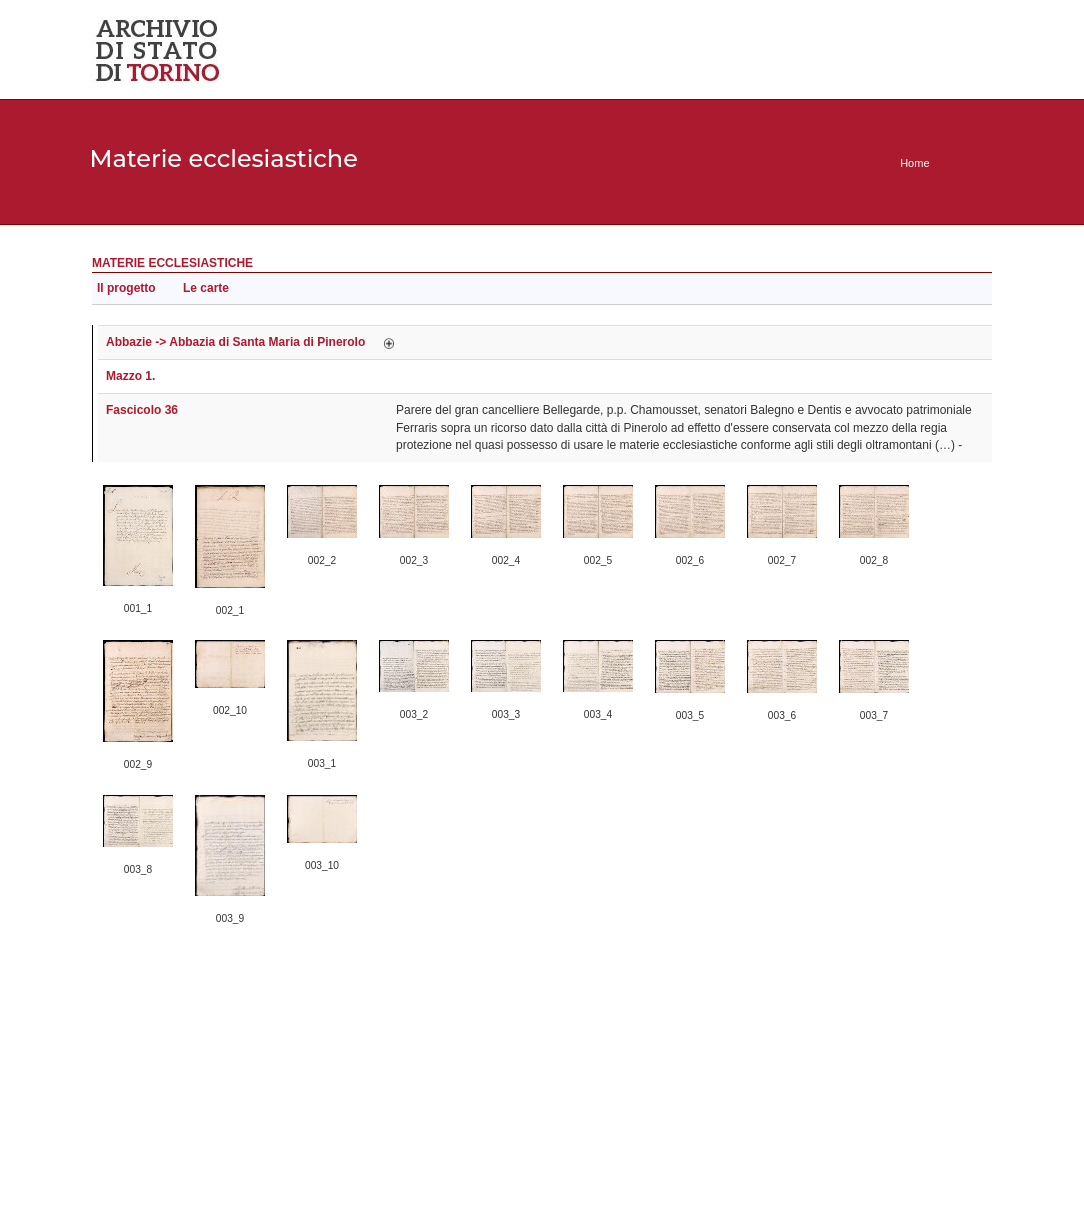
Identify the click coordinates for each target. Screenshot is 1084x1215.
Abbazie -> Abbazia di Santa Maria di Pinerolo (235, 342)
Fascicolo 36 (142, 410)
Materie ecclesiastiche (172, 263)
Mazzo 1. (130, 376)
